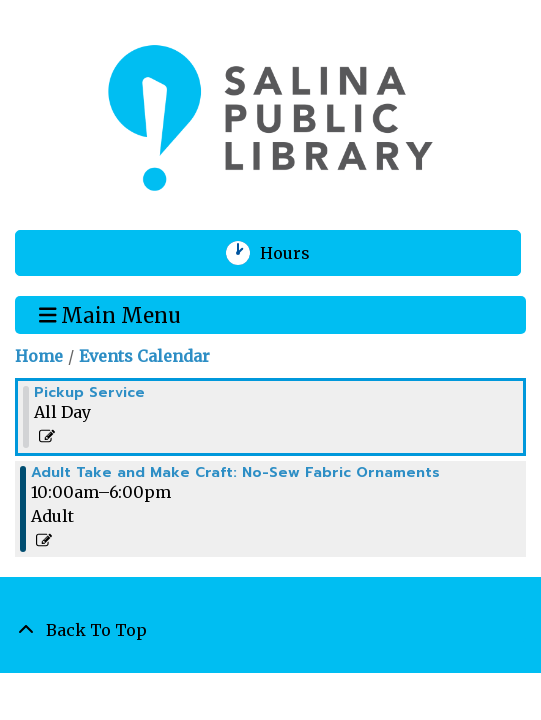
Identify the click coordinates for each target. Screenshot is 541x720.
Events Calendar (144, 356)
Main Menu (110, 314)
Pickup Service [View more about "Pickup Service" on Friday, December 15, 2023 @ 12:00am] (89, 393)
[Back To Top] (270, 630)
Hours (297, 253)
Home (39, 356)
